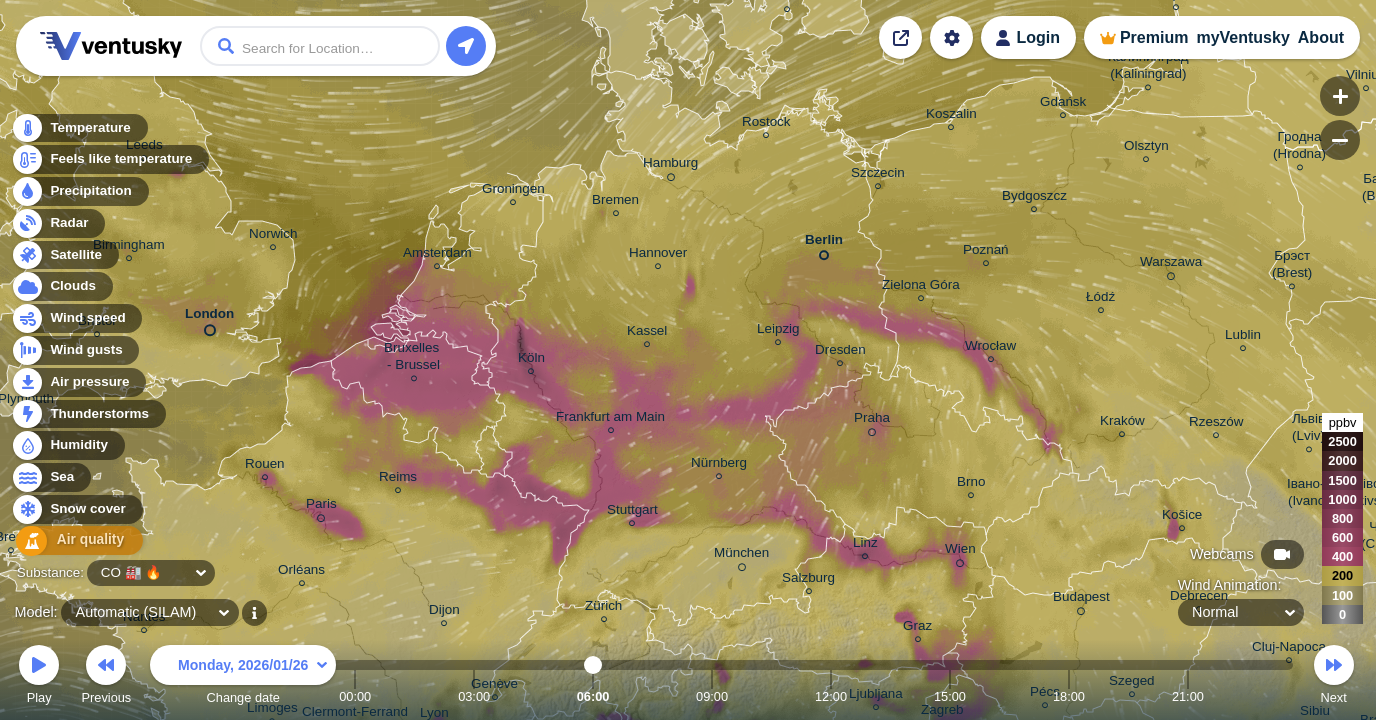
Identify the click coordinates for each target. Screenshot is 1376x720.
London (209, 318)
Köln (531, 360)
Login (1038, 37)
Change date (243, 677)
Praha (872, 421)
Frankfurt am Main (610, 419)
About (1321, 37)
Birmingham (129, 247)
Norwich (273, 236)
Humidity (67, 447)
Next (1334, 677)
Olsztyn (1146, 148)
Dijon (444, 612)
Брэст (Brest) (1292, 267)
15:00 (950, 696)
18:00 (1069, 696)
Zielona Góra (921, 287)
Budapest (1081, 600)
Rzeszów (1216, 424)
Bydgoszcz (1034, 198)
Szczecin (878, 175)
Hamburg (670, 166)
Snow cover (76, 511)
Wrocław (990, 348)
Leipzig (778, 331)
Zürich (603, 608)
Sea (50, 479)
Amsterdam (437, 255)
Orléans (301, 572)
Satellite (64, 256)
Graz (917, 628)
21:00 (1188, 696)
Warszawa (1171, 265)
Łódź (1100, 299)
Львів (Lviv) (1308, 430)
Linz (865, 545)
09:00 (712, 696)
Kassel (647, 333)
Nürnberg (719, 465)
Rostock (766, 124)
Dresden (840, 352)
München (741, 556)
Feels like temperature (109, 161)
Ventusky (108, 46)
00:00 (355, 696)
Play (39, 677)
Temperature (79, 129)
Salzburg (808, 580)
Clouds (61, 288)
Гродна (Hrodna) (1299, 148)
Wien (960, 552)
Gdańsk (1063, 104)
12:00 (831, 696)
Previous (106, 677)
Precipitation (79, 193)
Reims (398, 479)
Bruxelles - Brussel (413, 359)
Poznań (986, 252)
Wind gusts (75, 352)
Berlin (824, 243)
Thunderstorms (88, 415)
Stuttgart (632, 512)
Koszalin (951, 116)
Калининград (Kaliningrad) (1148, 68)
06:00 (593, 696)
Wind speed (76, 320)
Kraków (1122, 423)
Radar (58, 224)
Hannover (658, 255)
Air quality (71, 542)
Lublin (1243, 337)
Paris (321, 507)
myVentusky (1242, 37)
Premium (1154, 37)
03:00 (474, 696)
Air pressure (78, 383)
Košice (1182, 517)
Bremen (615, 202)
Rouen (265, 466)
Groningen (513, 191)
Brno (971, 484)
